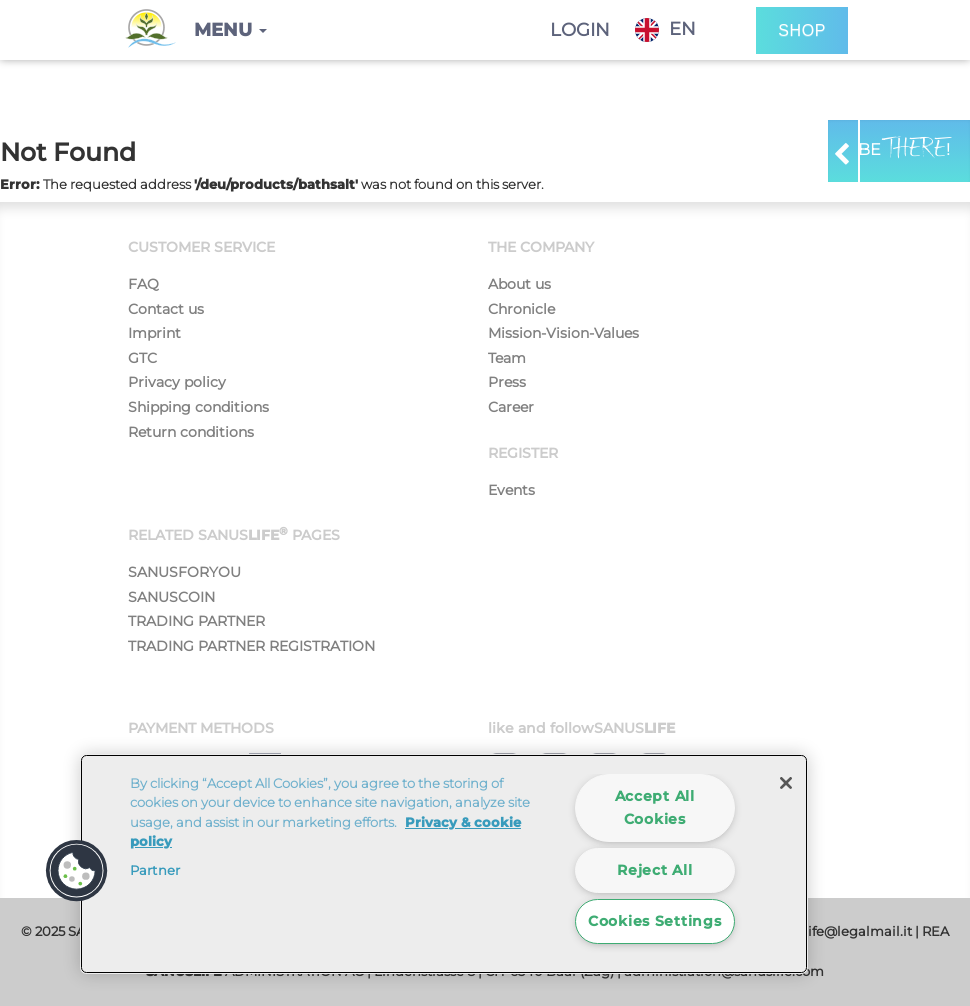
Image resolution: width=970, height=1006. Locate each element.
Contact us (166, 309)
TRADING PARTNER (196, 621)
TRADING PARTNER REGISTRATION (251, 646)
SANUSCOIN (171, 597)
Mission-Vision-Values (563, 333)
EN (665, 30)
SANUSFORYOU (184, 572)
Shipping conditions (198, 407)
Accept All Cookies (655, 807)
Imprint (154, 333)
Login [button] (580, 30)
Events (511, 490)
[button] (230, 30)
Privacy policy (177, 382)
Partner (155, 870)
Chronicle (521, 309)
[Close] (786, 783)
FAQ (143, 284)
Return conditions (191, 432)
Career (511, 407)
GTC (142, 358)
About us (519, 284)
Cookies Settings (655, 921)
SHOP (802, 30)
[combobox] (680, 30)
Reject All (654, 870)
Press (507, 382)
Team (507, 358)
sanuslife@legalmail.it (839, 931)
